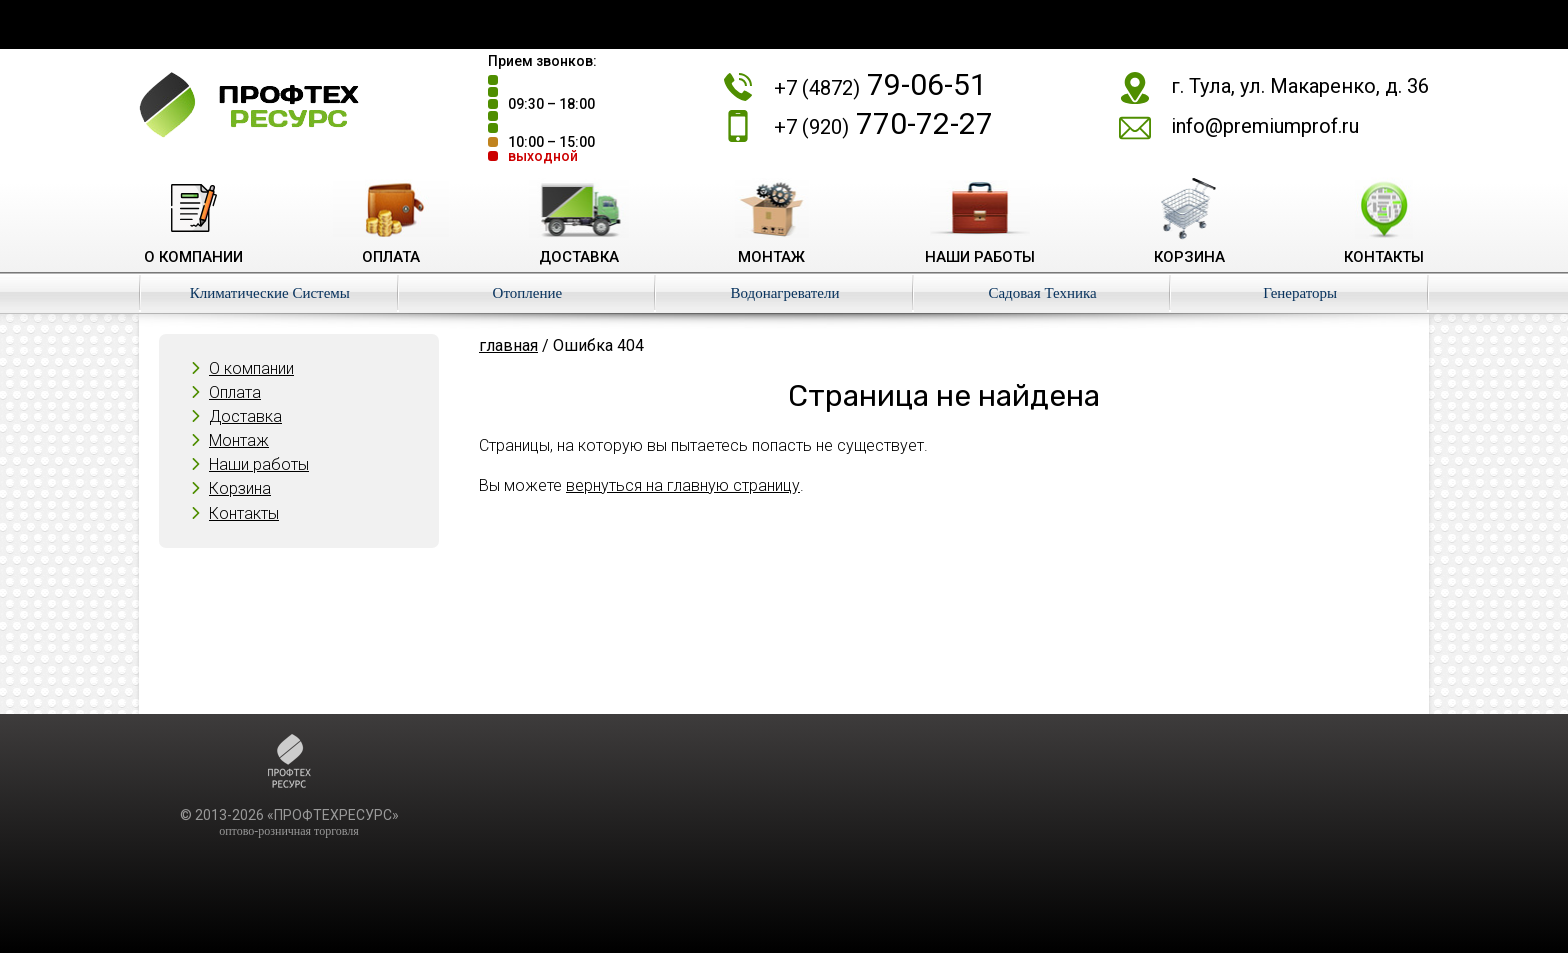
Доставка (245, 416)
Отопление (528, 293)
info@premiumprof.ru (1265, 126)
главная (508, 345)
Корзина (240, 488)
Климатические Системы (270, 293)
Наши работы (259, 464)
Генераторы (1300, 293)
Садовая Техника (1042, 293)
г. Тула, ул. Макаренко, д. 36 (1300, 86)
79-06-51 (880, 84)
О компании (251, 368)
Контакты (244, 513)
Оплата (235, 392)
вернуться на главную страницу (683, 485)
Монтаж (239, 440)
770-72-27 (883, 123)
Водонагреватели (784, 293)
